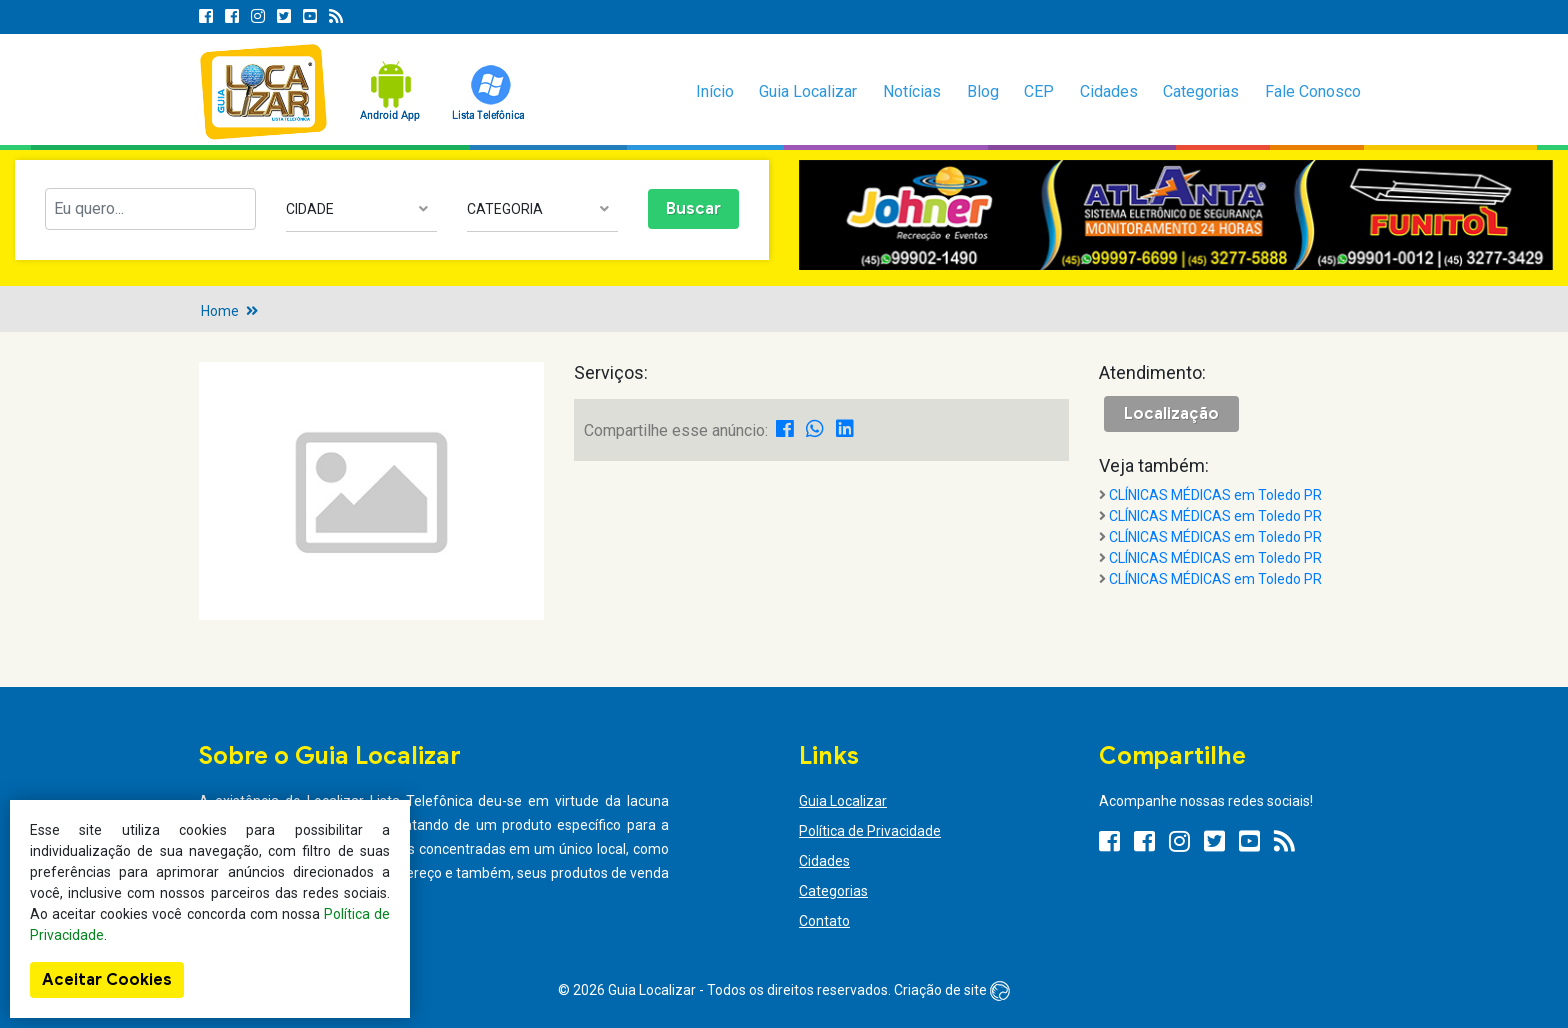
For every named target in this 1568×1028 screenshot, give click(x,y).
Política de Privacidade (870, 831)
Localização (1171, 414)
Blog (983, 91)
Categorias (1201, 91)
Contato (824, 921)
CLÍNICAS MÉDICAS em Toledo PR (1215, 495)
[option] (1176, 215)
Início (715, 91)
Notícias (912, 91)
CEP (1039, 91)
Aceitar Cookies (107, 980)
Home (220, 311)
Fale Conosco (1313, 91)
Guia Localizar (808, 91)
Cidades (1109, 91)
